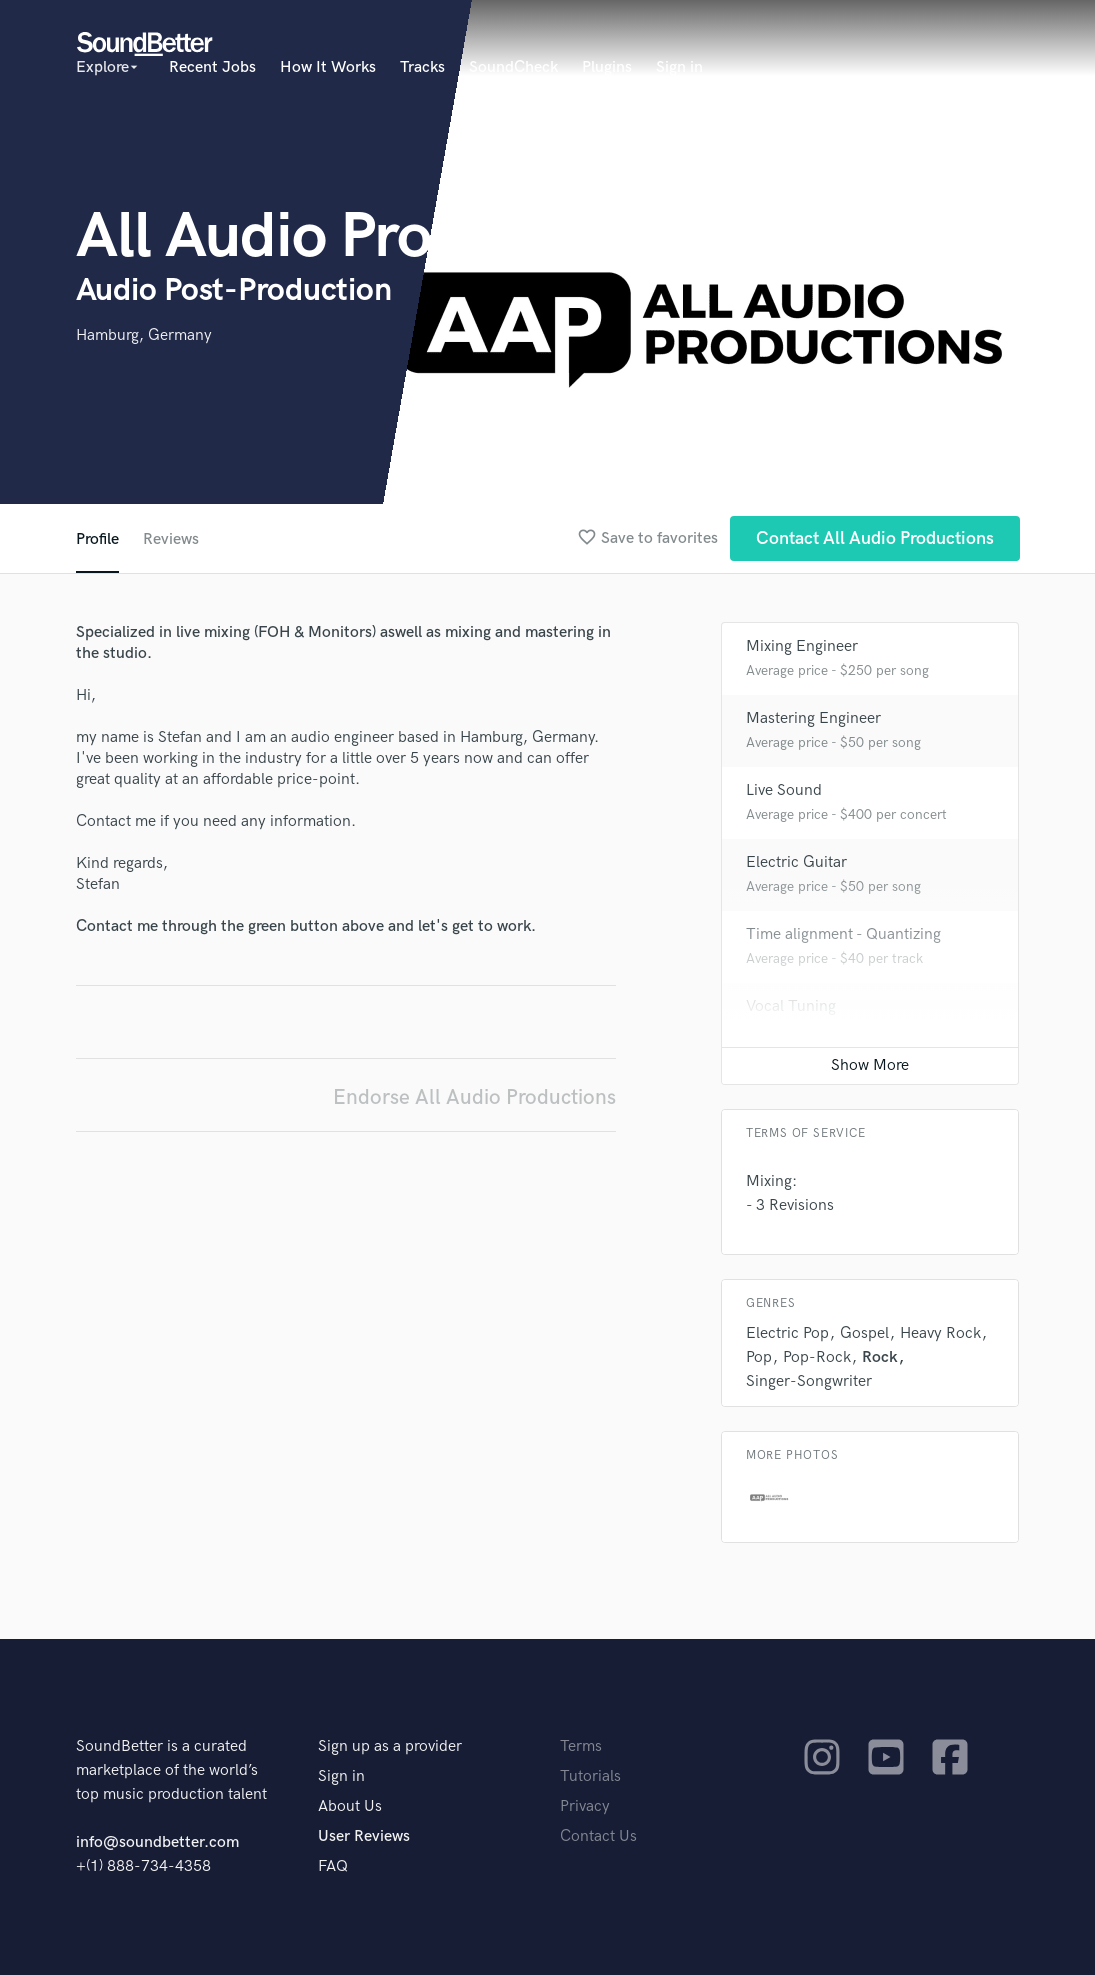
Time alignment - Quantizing (843, 934)
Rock (880, 1357)
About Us (350, 1806)
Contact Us (598, 1836)
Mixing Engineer (802, 646)
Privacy (585, 1806)
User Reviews (364, 1836)
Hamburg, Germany (144, 335)
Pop (759, 1357)
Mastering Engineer (813, 718)
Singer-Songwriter (809, 1381)
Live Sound (784, 790)
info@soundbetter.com (157, 1842)
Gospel (864, 1333)
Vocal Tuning (791, 1006)
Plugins (607, 67)
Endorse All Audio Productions (474, 1097)
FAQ (333, 1866)
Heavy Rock (940, 1333)
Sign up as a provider (390, 1746)
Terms (581, 1746)
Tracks (422, 67)
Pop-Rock (817, 1357)
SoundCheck (513, 67)
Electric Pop (787, 1333)
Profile (97, 539)
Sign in (679, 67)
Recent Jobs (212, 67)
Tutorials (590, 1776)
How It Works (328, 67)
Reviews (171, 539)
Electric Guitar (796, 862)
